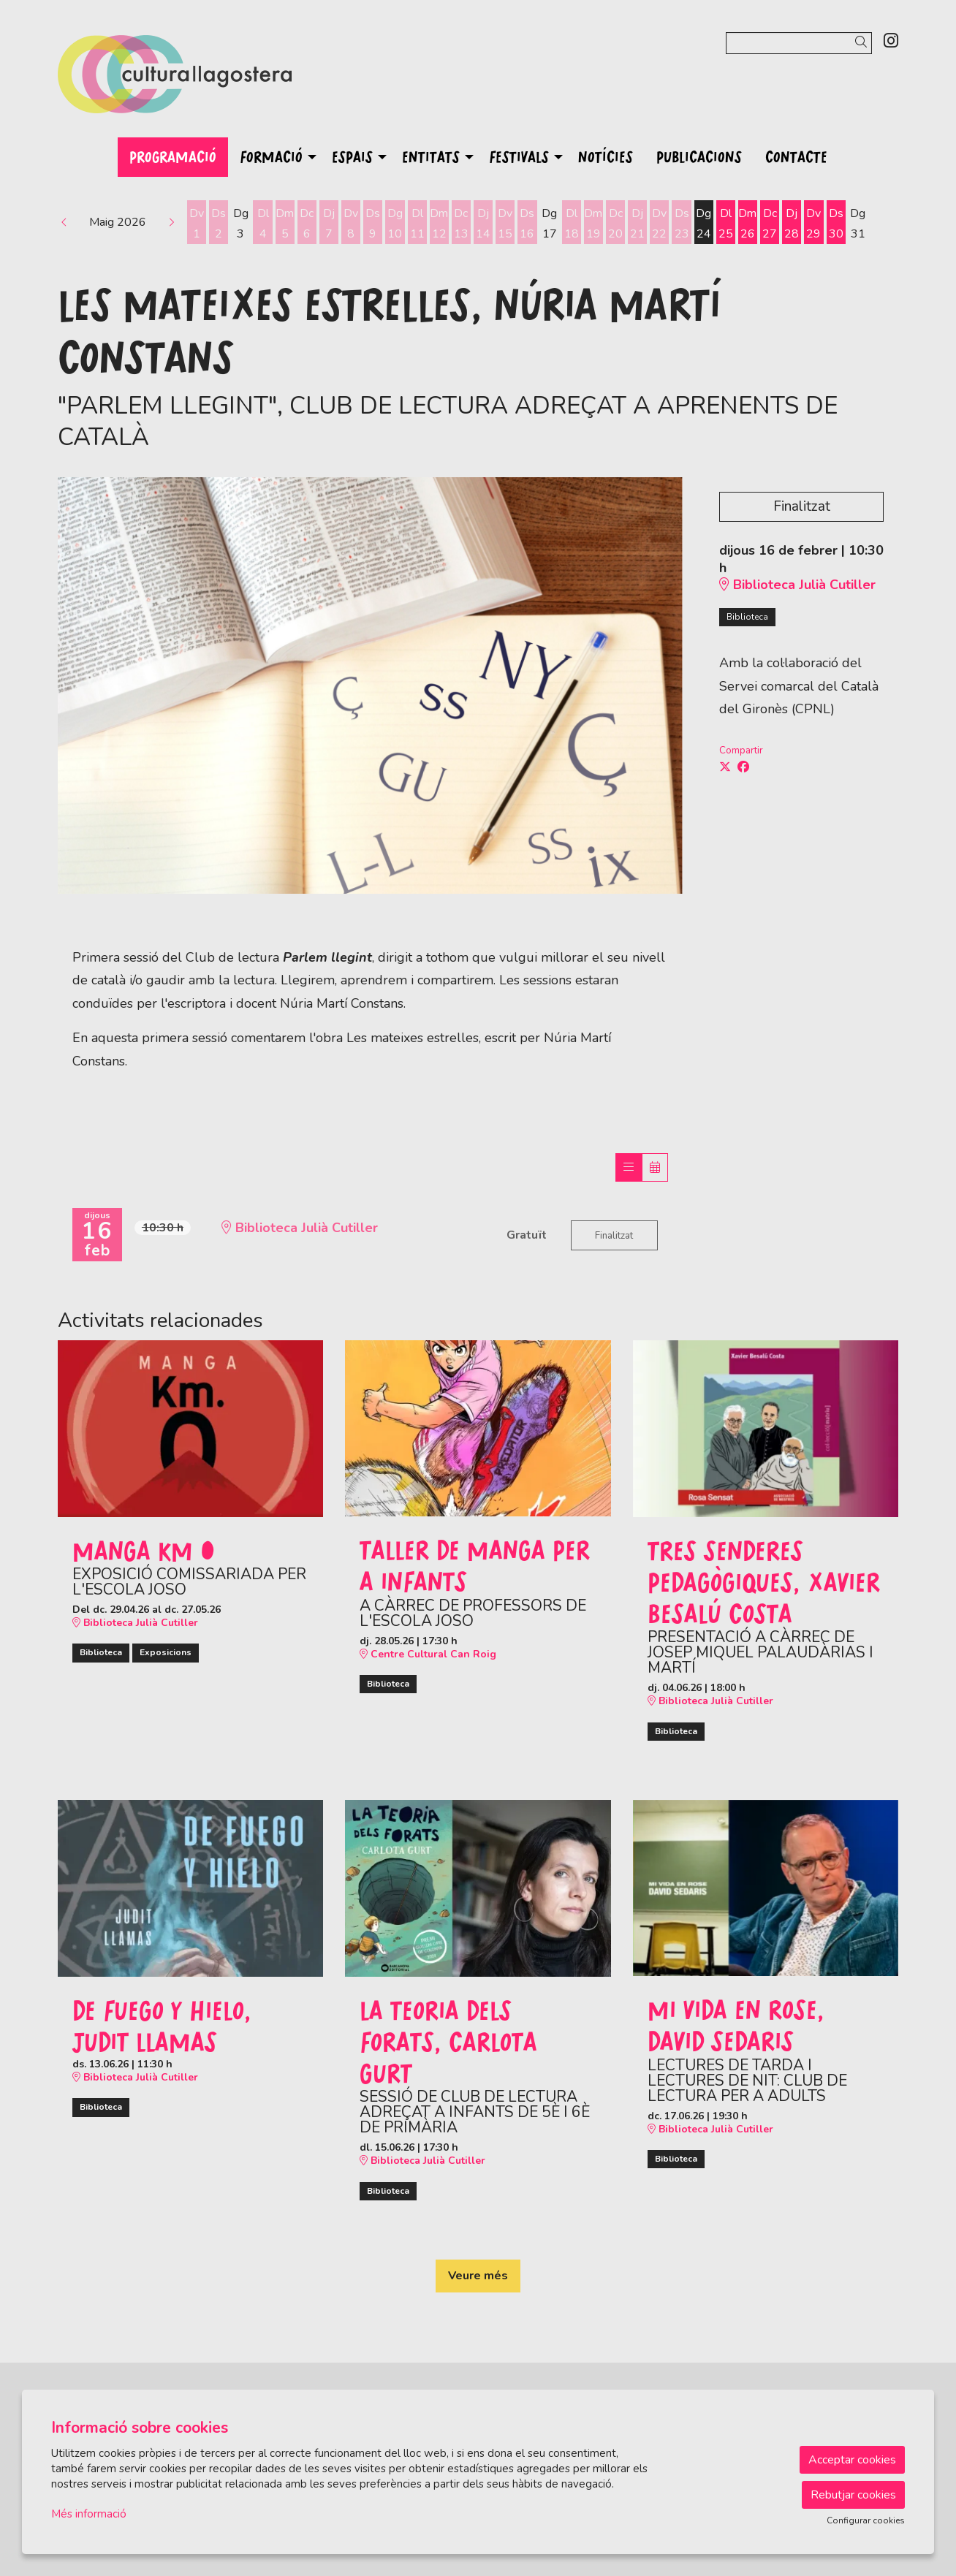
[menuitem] (891, 41)
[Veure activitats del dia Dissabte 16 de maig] (526, 223)
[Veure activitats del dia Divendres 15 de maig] (505, 223)
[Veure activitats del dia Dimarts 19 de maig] (593, 223)
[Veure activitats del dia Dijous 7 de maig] (328, 223)
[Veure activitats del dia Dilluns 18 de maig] (571, 223)
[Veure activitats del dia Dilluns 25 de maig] (725, 223)
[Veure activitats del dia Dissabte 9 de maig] (372, 223)
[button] (863, 42)
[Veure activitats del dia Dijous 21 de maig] (637, 223)
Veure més (478, 2276)
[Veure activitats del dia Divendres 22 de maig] (659, 223)
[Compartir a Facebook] (743, 767)
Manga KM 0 (143, 1550)
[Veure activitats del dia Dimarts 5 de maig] (285, 223)
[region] (370, 685)
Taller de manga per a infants (475, 1564)
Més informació (88, 2514)
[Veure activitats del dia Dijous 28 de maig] (791, 223)
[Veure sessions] (628, 1167)
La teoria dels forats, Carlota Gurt (448, 2041)
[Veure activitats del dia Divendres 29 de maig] (813, 223)
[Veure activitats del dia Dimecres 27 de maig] (769, 223)
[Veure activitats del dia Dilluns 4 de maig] (262, 223)
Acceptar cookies (852, 2460)
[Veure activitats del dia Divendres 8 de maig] (350, 223)
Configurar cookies (866, 2520)
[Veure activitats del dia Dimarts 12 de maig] (439, 223)
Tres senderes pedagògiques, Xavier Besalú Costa (764, 1581)
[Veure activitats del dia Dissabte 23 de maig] (681, 223)
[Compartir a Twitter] (725, 767)
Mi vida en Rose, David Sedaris (736, 2024)
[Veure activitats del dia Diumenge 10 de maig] (394, 223)
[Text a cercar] (799, 43)
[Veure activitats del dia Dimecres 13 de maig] (461, 223)
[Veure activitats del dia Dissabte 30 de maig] (836, 223)
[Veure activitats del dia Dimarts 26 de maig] (747, 223)
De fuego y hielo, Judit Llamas (161, 2025)
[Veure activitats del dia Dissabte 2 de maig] (218, 223)
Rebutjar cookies (853, 2495)
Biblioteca (747, 617)
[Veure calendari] (655, 1167)
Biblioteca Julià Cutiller (797, 585)
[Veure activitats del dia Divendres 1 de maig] (196, 223)
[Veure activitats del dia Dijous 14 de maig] (483, 223)
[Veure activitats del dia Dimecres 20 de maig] (615, 223)
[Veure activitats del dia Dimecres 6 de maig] (306, 223)
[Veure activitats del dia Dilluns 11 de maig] (417, 223)
